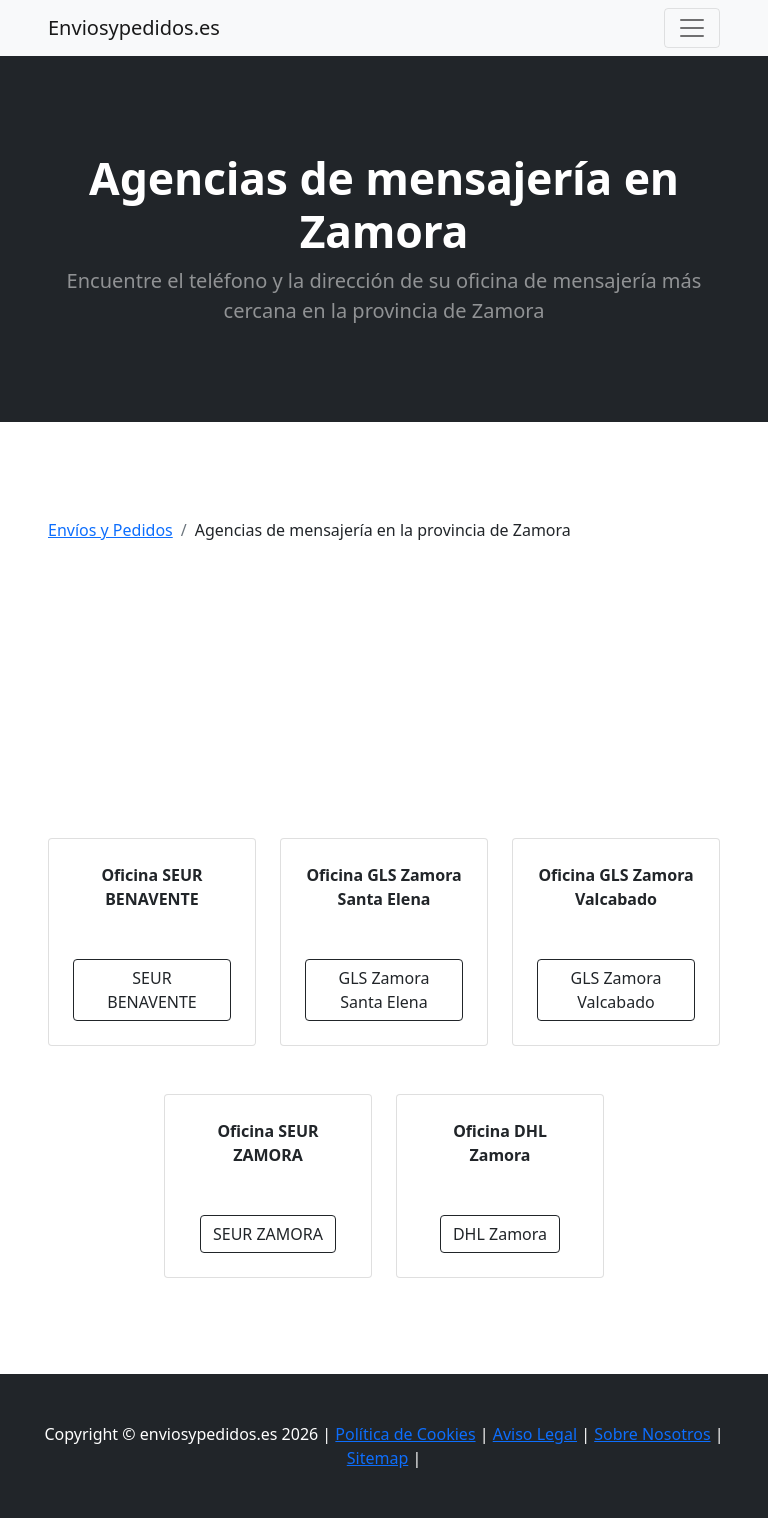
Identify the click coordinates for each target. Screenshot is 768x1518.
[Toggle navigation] (692, 28)
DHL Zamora (500, 1234)
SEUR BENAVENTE (152, 990)
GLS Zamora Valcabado (615, 990)
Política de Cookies (405, 1434)
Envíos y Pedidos (110, 530)
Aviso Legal (535, 1434)
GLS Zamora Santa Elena (383, 990)
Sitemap (378, 1458)
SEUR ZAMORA (268, 1234)
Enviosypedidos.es (134, 27)
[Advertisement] (384, 698)
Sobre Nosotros (652, 1434)
